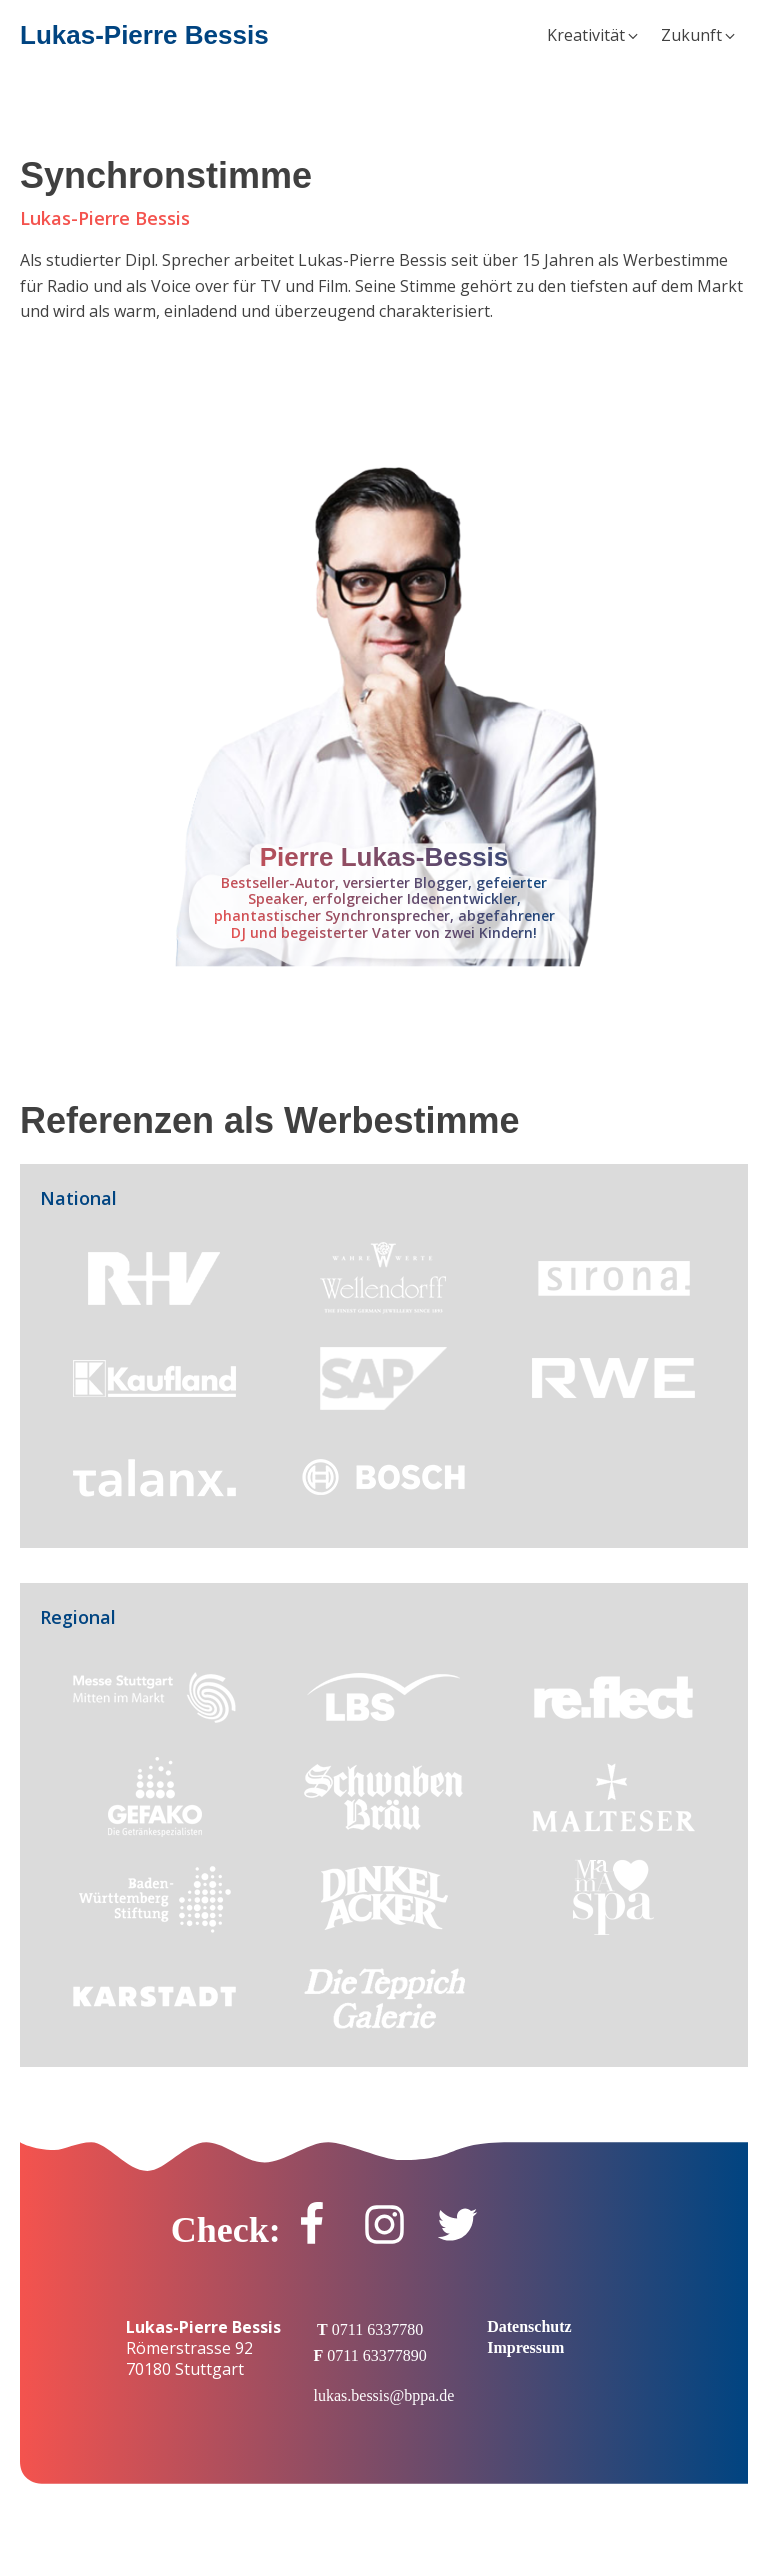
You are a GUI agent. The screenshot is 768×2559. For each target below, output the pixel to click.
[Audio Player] (384, 401)
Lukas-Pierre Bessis (144, 35)
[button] (594, 36)
